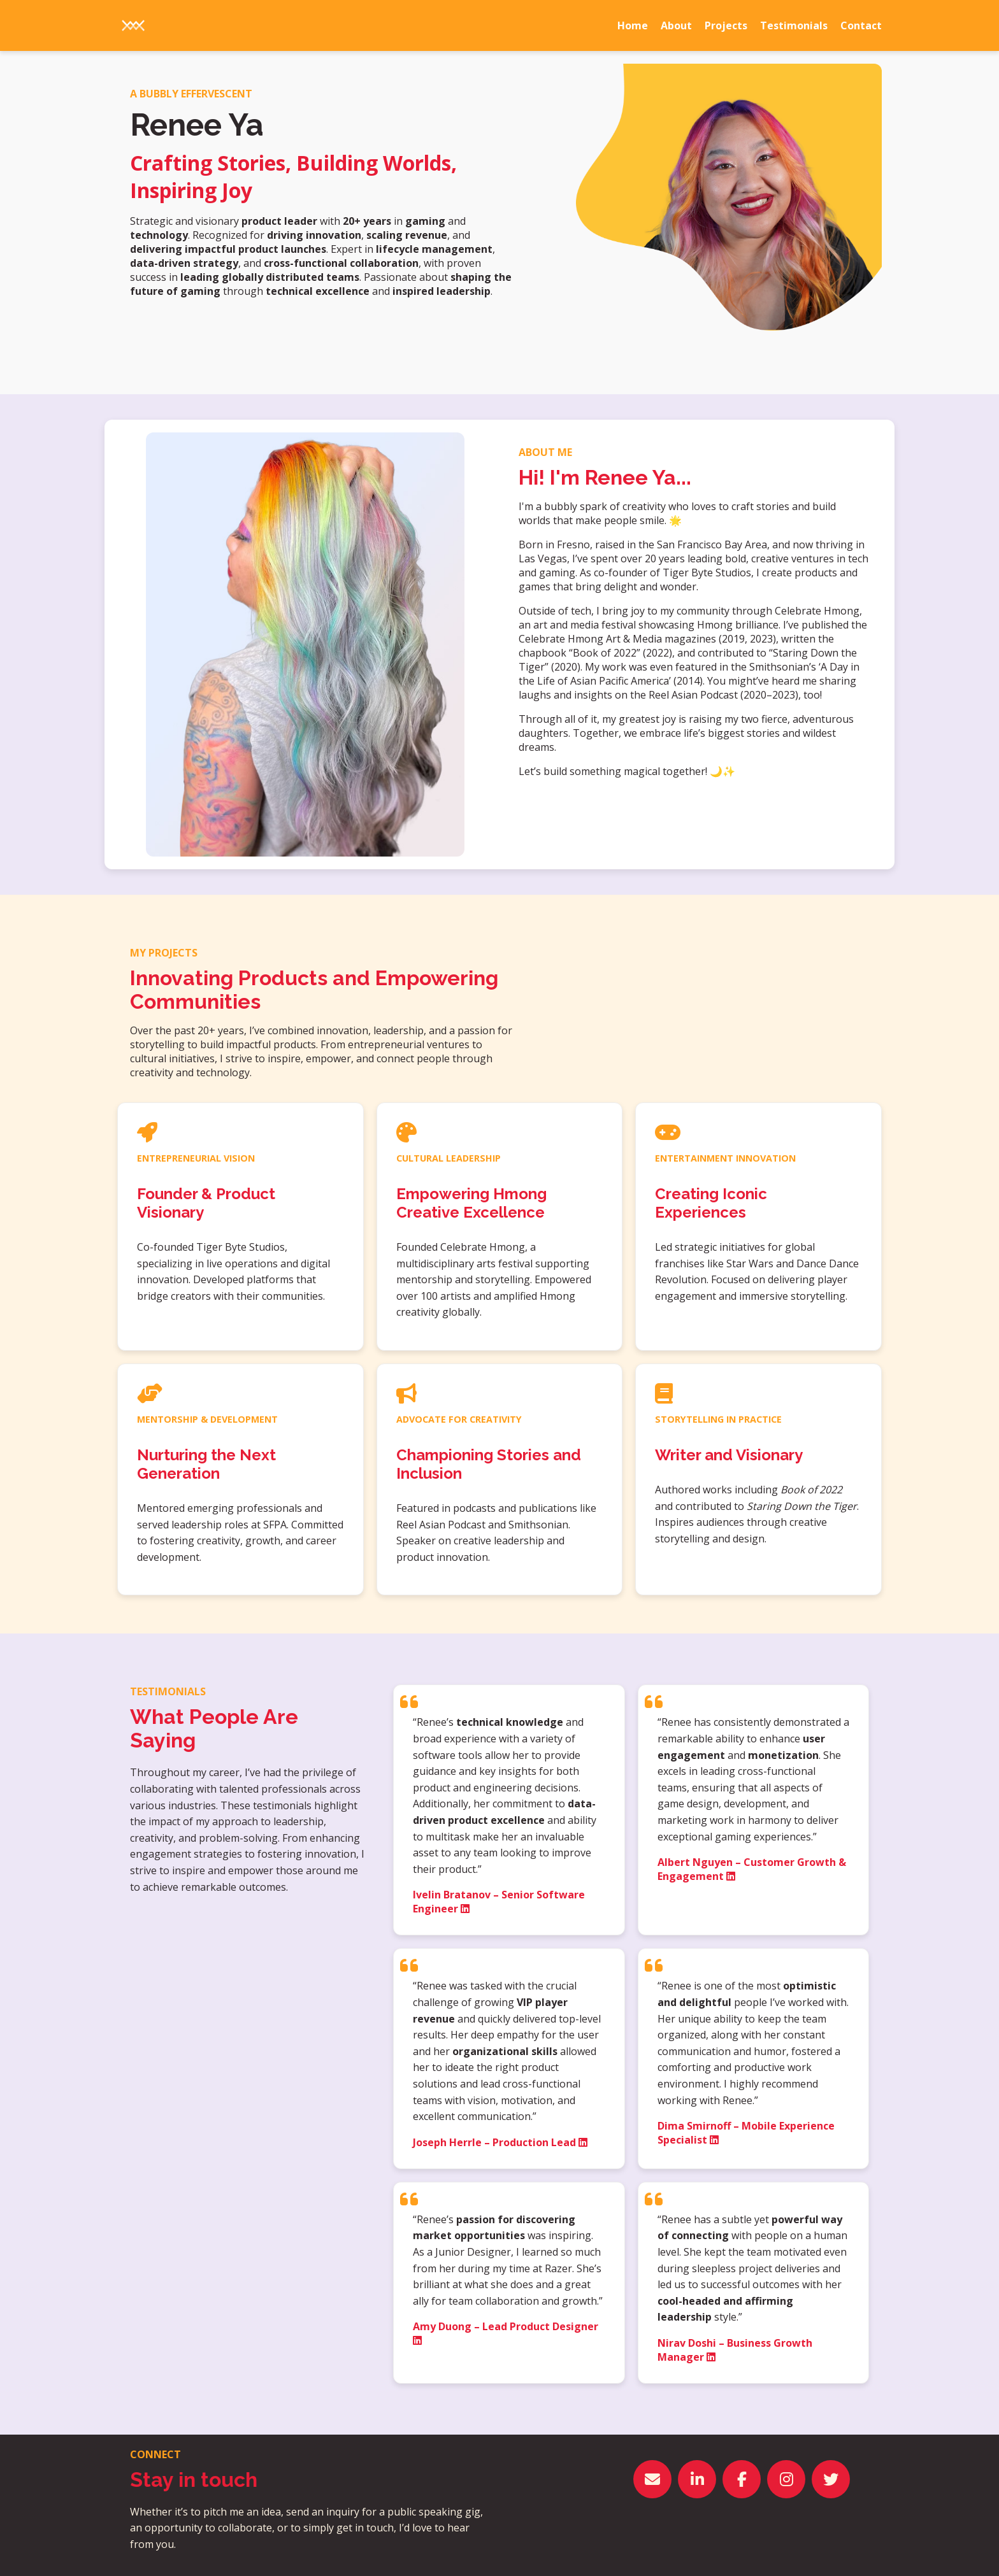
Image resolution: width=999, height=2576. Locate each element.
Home (632, 25)
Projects (726, 25)
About (676, 25)
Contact (861, 25)
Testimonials (794, 25)
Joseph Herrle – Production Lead (500, 2142)
